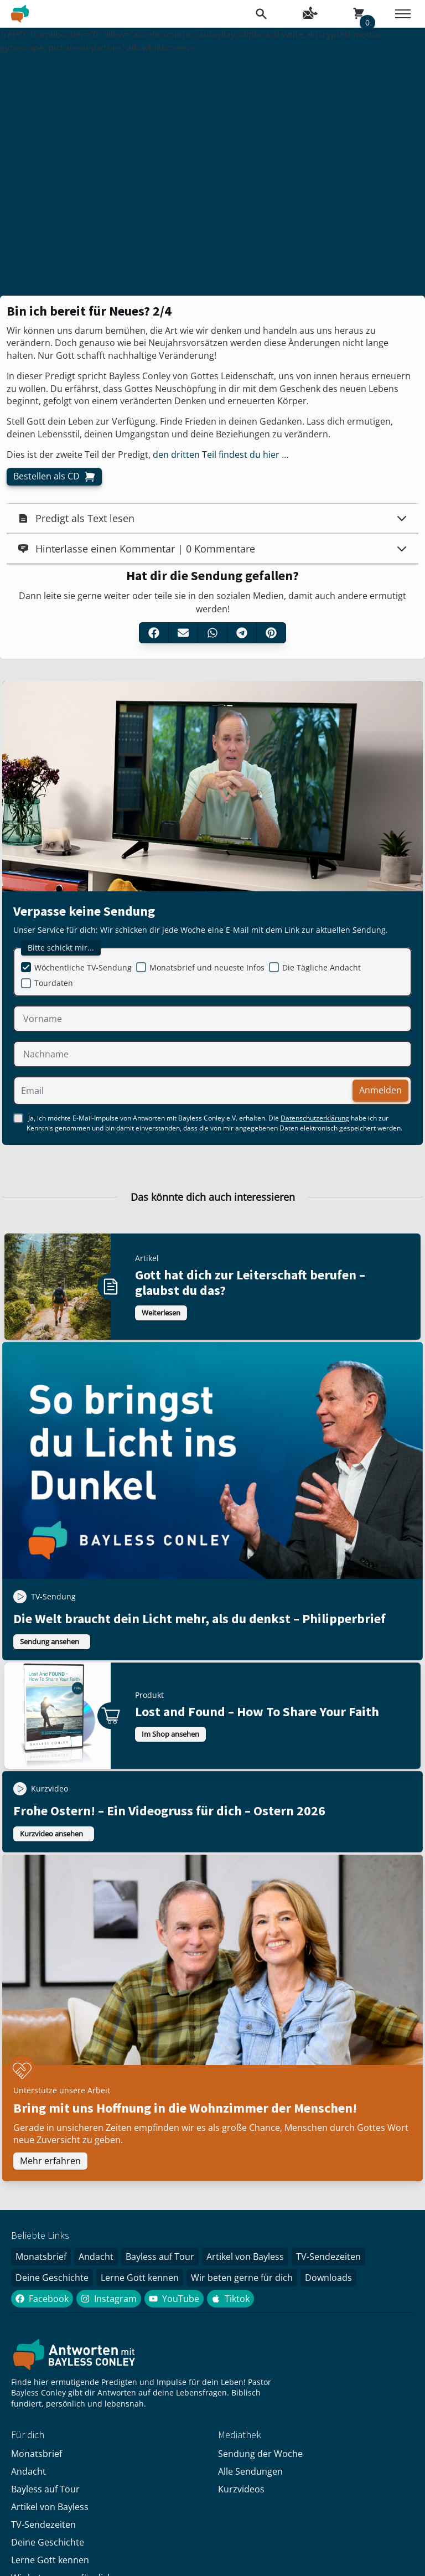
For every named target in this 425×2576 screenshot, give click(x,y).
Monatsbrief (40, 2256)
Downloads (328, 2278)
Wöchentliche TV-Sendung (83, 967)
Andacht (96, 2256)
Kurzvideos (241, 2489)
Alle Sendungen (250, 2471)
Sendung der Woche (260, 2454)
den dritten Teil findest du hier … (219, 454)
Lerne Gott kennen (140, 2278)
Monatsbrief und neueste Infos (207, 967)
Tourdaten (53, 983)
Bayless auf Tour (160, 2256)
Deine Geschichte (52, 2278)
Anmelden (380, 1090)
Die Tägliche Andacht (321, 967)
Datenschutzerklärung (315, 1118)
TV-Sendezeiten (328, 2256)
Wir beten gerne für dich (242, 2278)
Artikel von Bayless (245, 2256)
